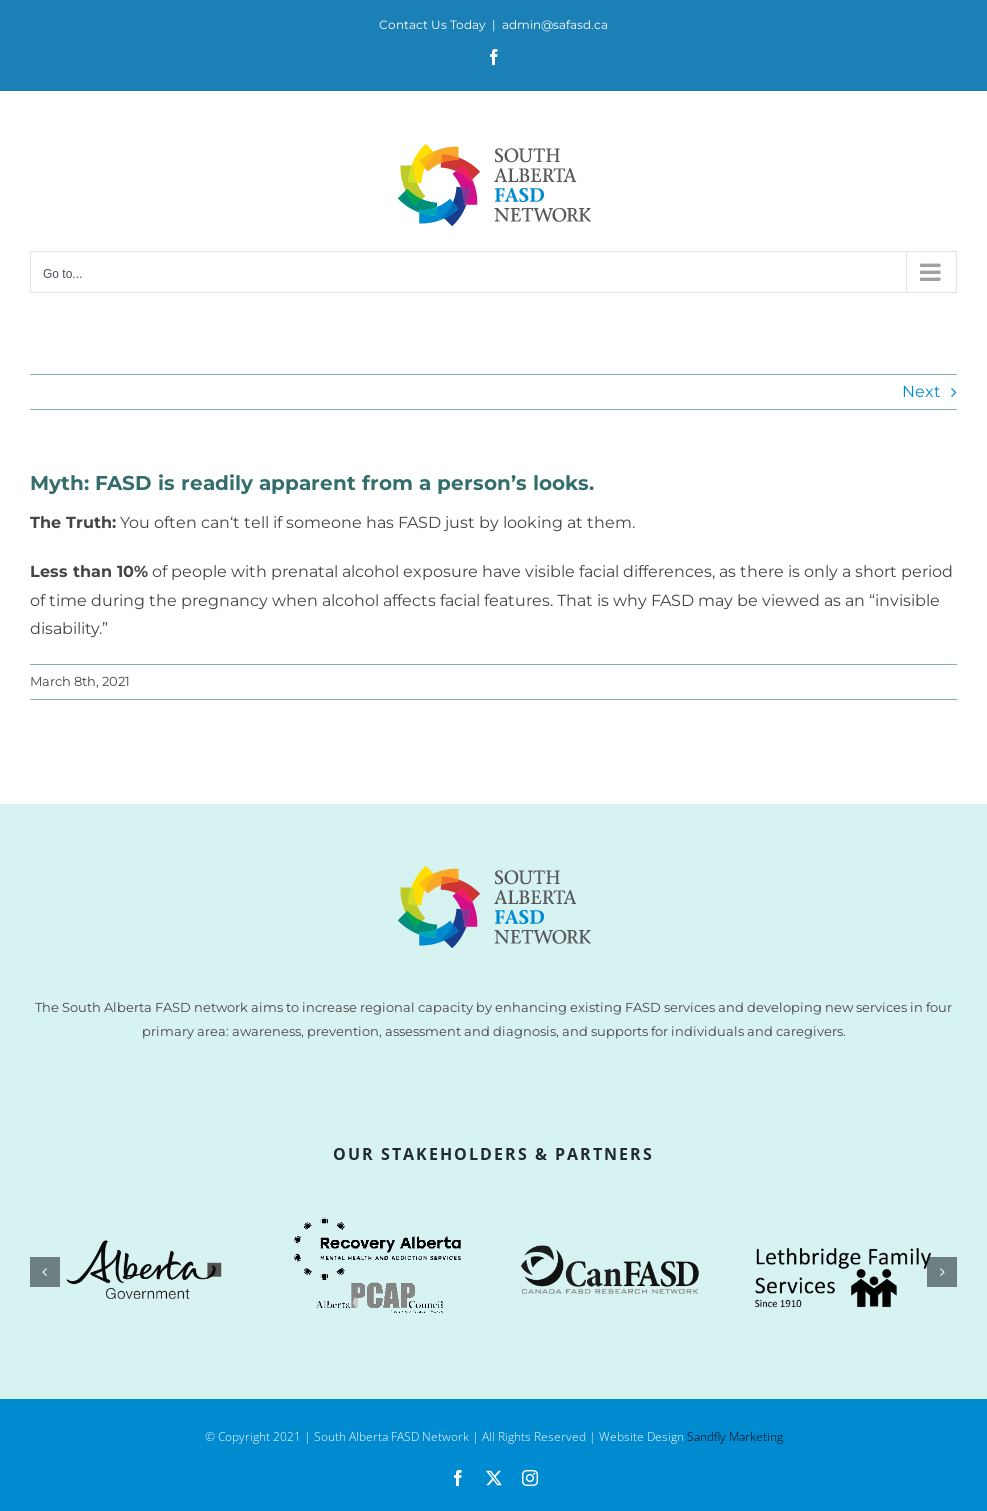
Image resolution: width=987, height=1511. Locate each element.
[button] (45, 1272)
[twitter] (494, 1478)
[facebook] (458, 1478)
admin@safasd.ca (555, 24)
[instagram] (530, 1478)
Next (921, 391)
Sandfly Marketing (735, 1436)
